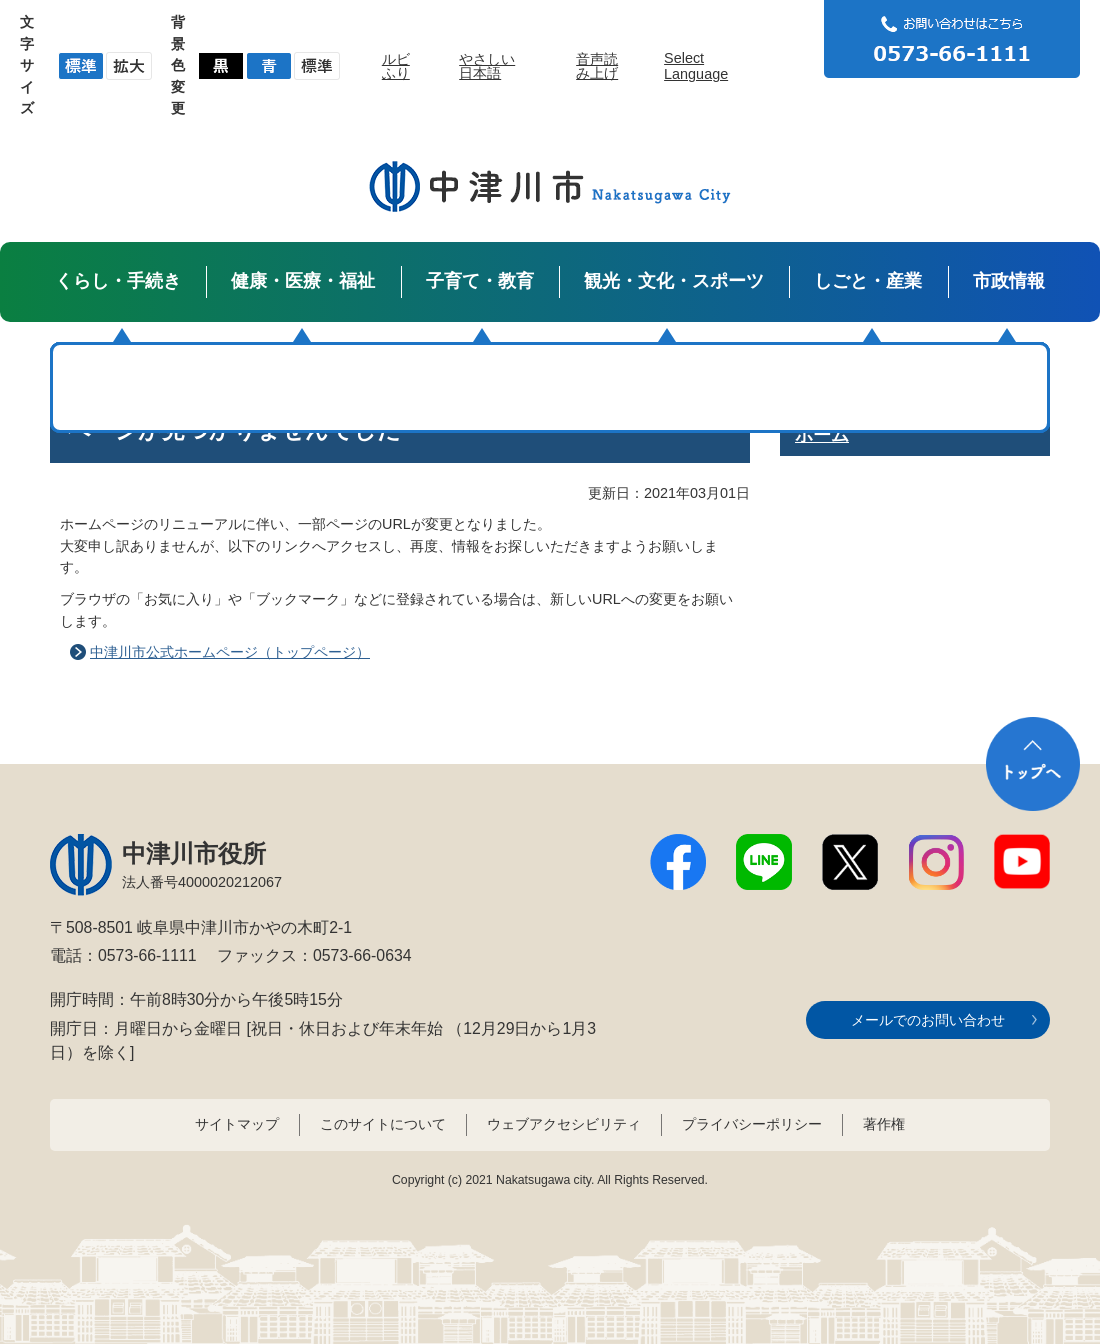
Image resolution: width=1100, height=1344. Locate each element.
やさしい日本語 (487, 66)
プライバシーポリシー (752, 1124)
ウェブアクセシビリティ (564, 1124)
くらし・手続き (118, 281)
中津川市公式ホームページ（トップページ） (230, 652)
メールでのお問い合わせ (928, 1020)
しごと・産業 (868, 281)
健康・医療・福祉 (303, 281)
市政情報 (1009, 281)
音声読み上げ (597, 66)
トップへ (1033, 764)
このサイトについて (383, 1124)
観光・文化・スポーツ (674, 281)
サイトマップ (237, 1124)
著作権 (884, 1124)
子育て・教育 (480, 281)
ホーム (822, 435)
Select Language (696, 66)
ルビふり (396, 66)
